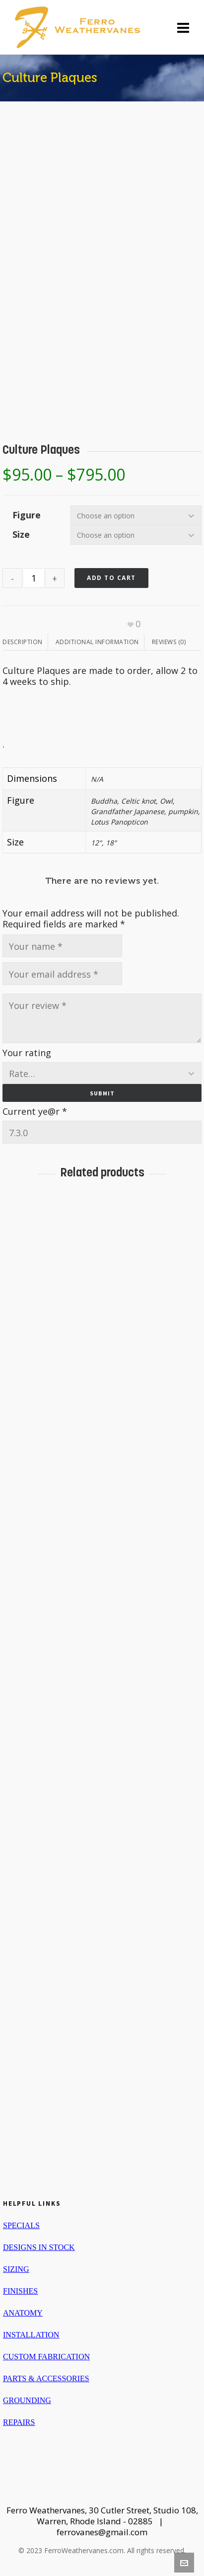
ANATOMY (23, 2313)
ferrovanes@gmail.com (102, 2532)
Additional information (97, 642)
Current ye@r (34, 1111)
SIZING (16, 2269)
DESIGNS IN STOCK (39, 2247)
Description (22, 642)
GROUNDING (27, 2400)
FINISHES (20, 2291)
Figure (26, 514)
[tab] (25, 642)
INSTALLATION (31, 2334)
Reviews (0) (169, 642)
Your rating (26, 1052)
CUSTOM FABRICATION (46, 2356)
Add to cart (111, 578)
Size (21, 534)
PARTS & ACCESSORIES (46, 2378)
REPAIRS (19, 2422)
